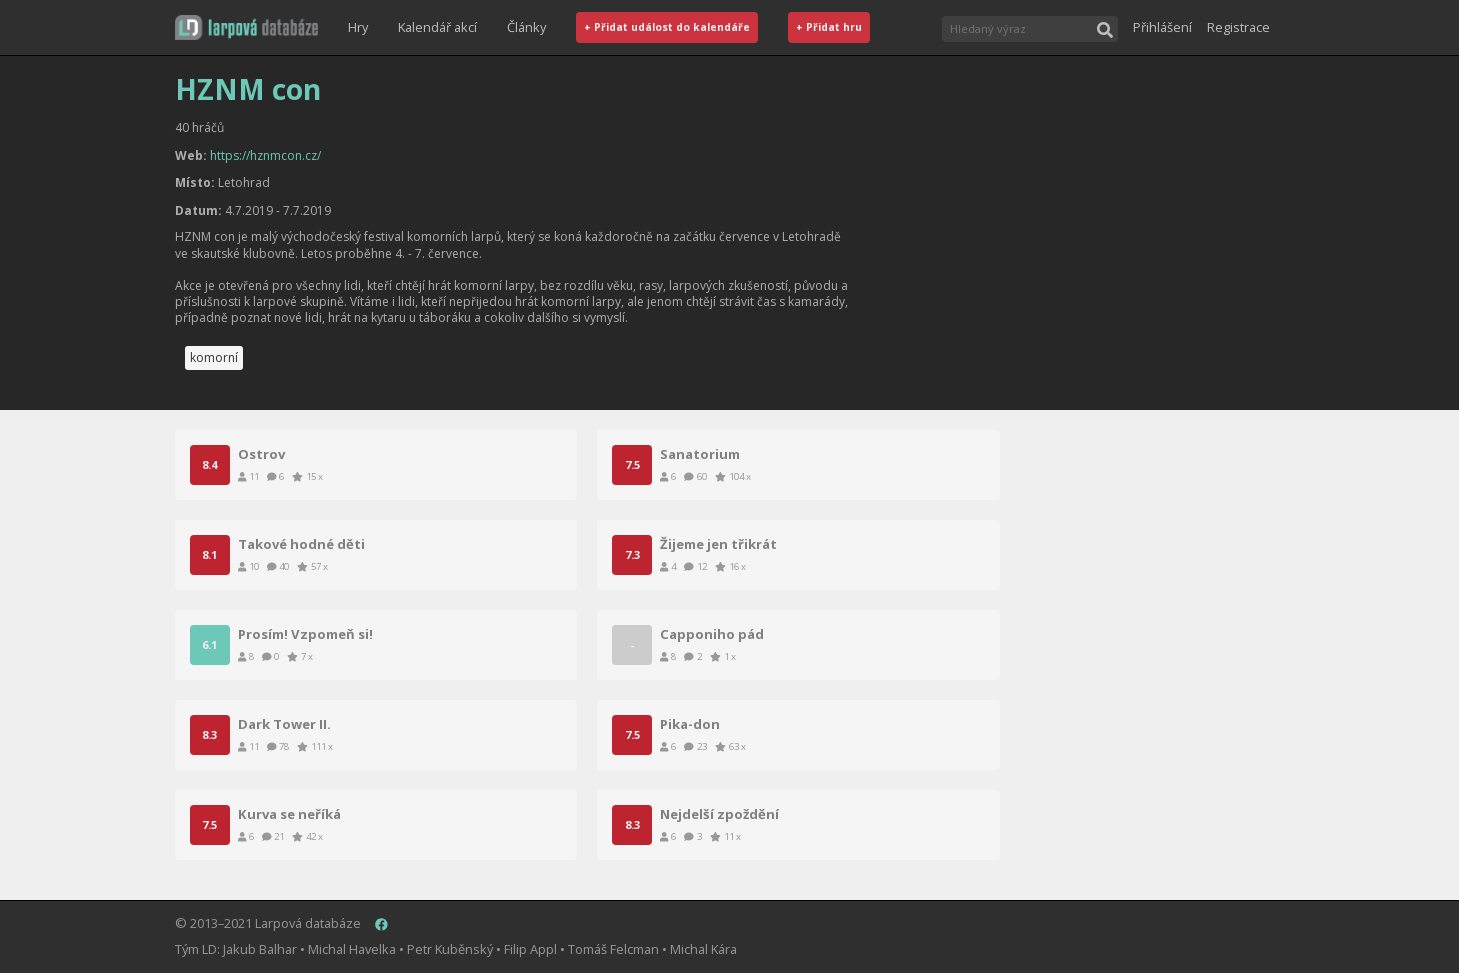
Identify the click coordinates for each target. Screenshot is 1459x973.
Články (526, 27)
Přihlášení (1162, 27)
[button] (246, 27)
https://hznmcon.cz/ (265, 155)
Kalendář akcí (437, 27)
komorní (214, 357)
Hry (358, 27)
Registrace (1238, 27)
